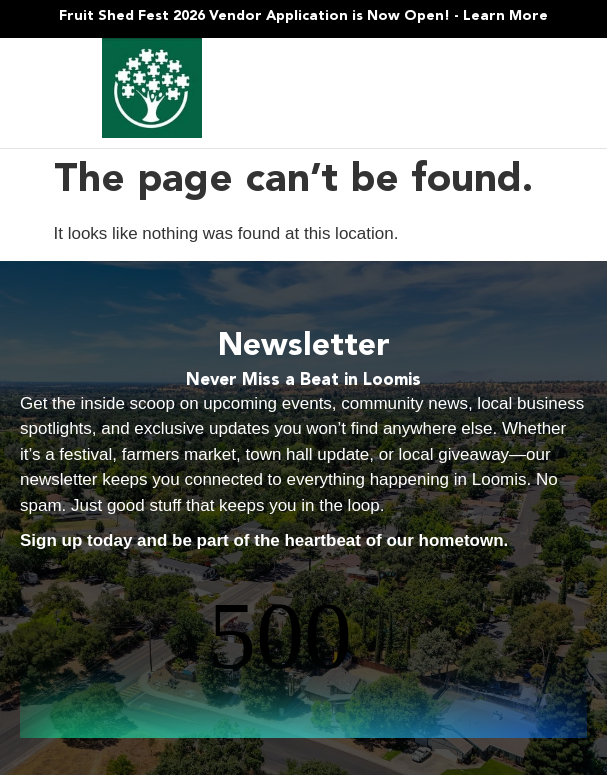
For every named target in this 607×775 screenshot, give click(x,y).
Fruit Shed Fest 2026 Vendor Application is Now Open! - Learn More (303, 16)
